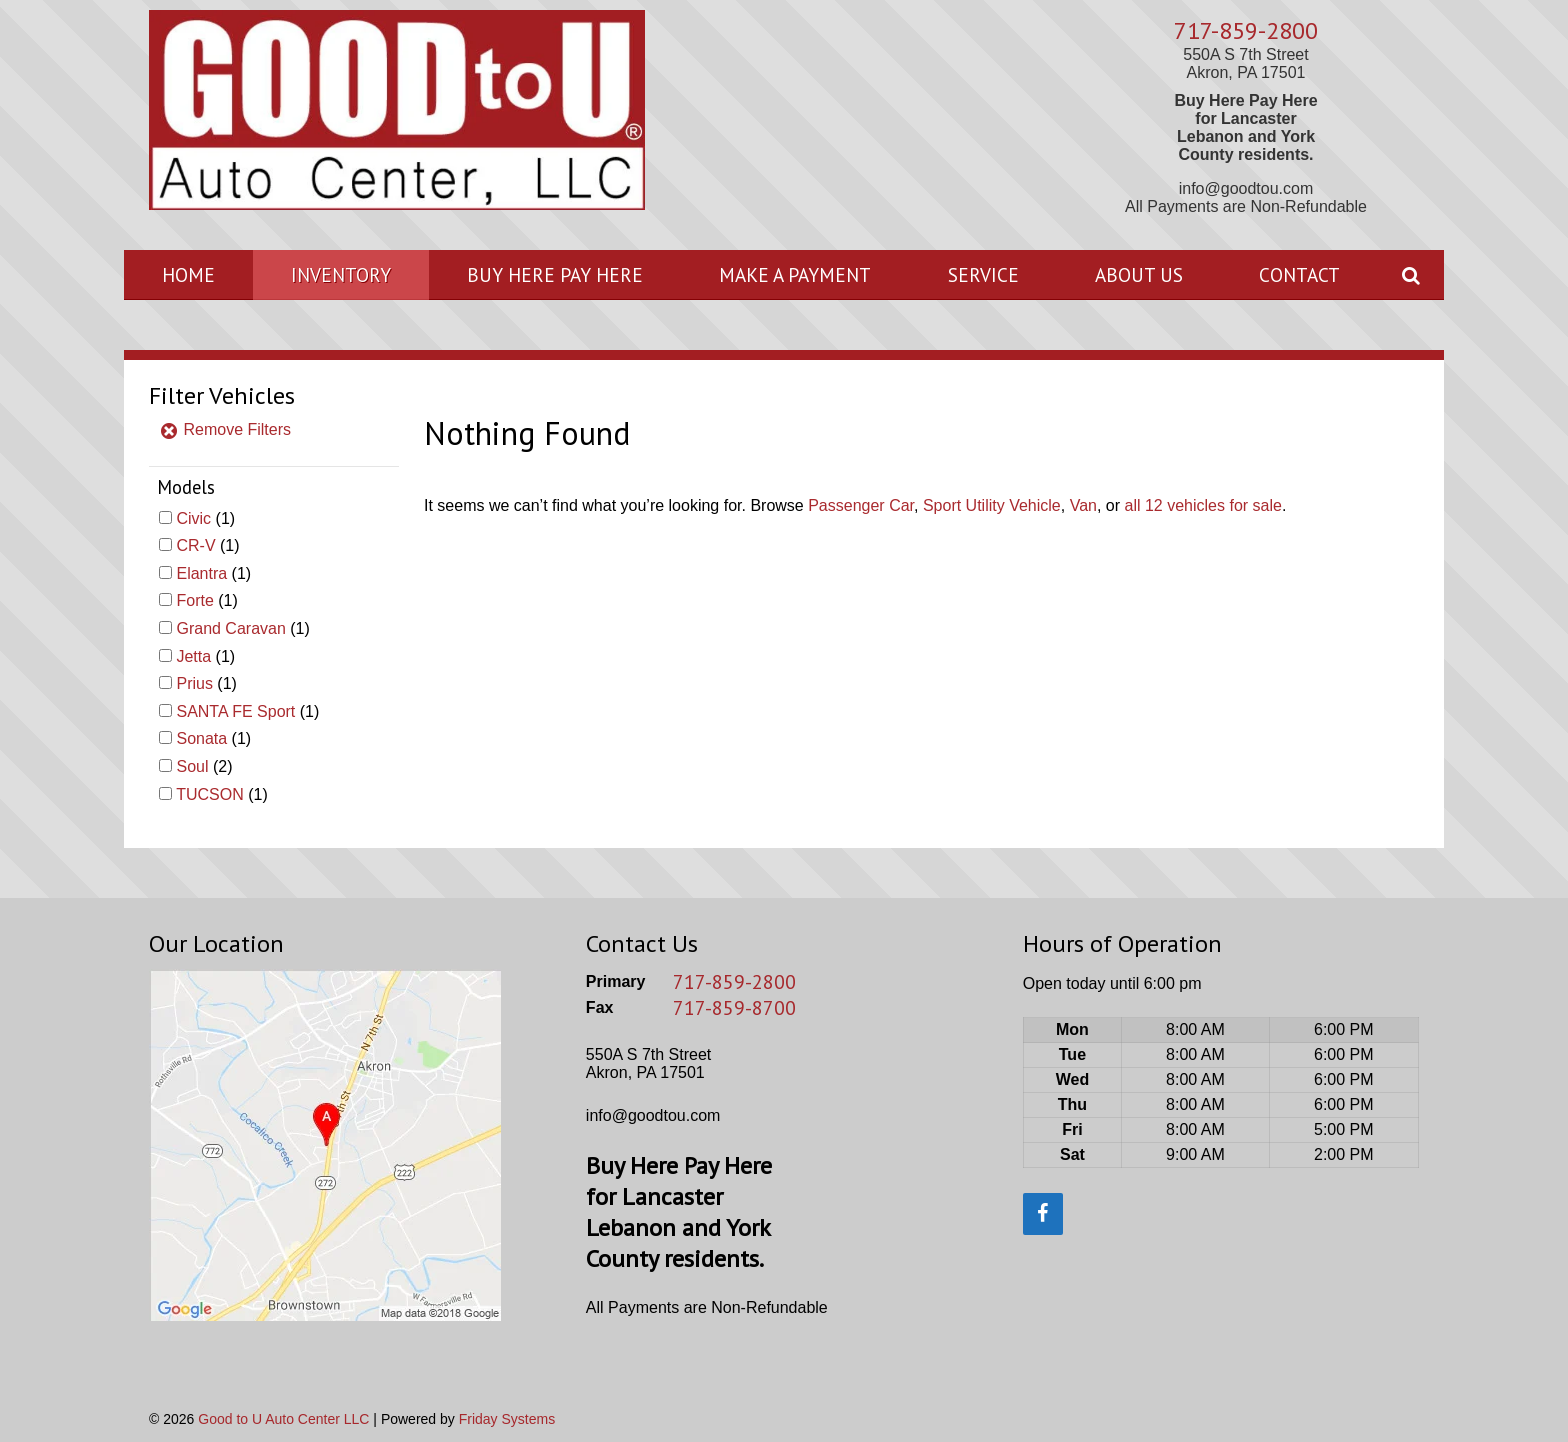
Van (1083, 505)
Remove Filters (225, 429)
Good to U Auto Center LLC (283, 1419)
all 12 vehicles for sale (1203, 505)
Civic (193, 518)
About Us (1139, 274)
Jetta (193, 656)
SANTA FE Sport (235, 711)
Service (983, 274)
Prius (194, 683)
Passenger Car (861, 505)
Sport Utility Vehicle (992, 505)
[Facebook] (1043, 1214)
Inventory (341, 274)
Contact (1299, 274)
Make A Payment (795, 274)
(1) (205, 518)
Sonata (201, 738)
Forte (194, 600)
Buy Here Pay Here (555, 274)
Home (188, 274)
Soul (192, 766)
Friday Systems (507, 1419)
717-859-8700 (734, 1008)
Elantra (201, 573)
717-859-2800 (1246, 30)
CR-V (195, 545)
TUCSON (210, 794)
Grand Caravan (230, 628)
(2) (204, 766)
